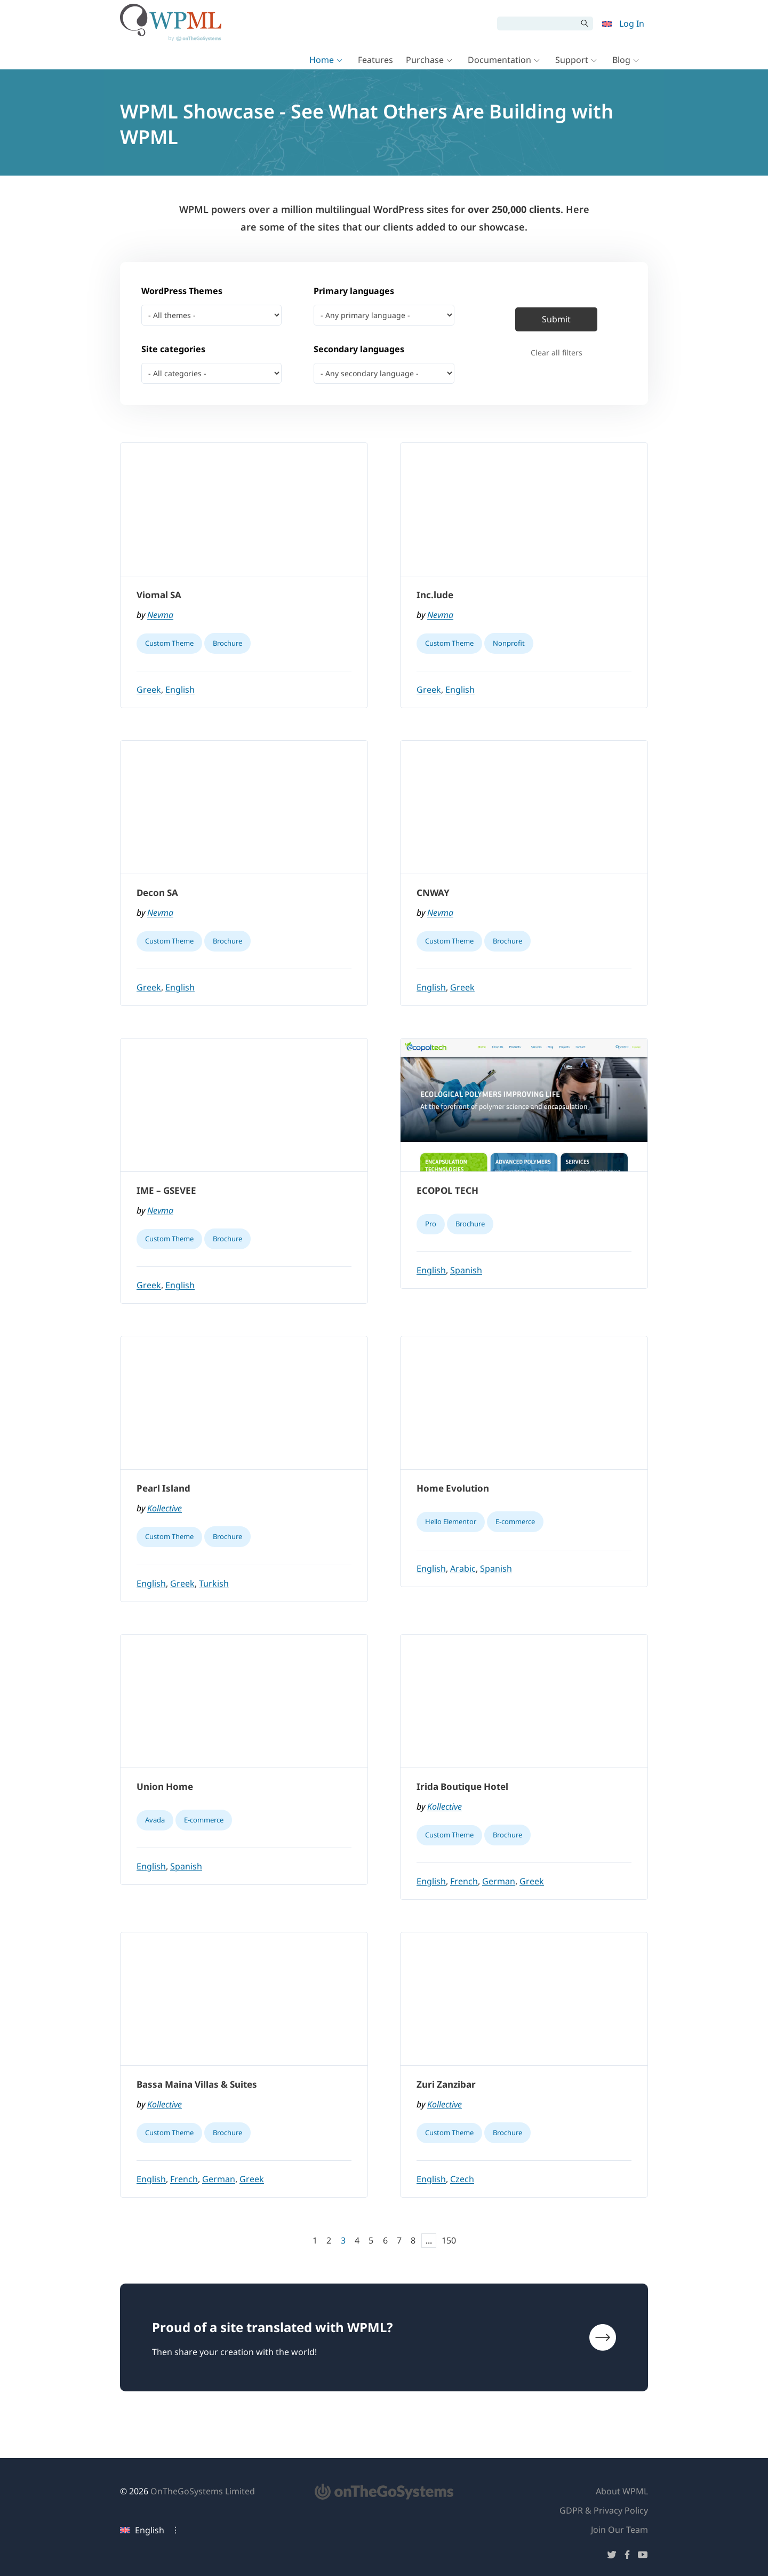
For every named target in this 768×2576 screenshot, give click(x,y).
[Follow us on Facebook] (627, 2556)
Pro (430, 1223)
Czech (462, 2179)
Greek (149, 689)
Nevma (160, 615)
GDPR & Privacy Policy (603, 2510)
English (180, 689)
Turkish (214, 1583)
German (498, 1881)
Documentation (499, 60)
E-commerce (515, 1521)
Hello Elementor (450, 1521)
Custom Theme (169, 643)
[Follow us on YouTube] (642, 2556)
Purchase (425, 60)
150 (449, 2240)
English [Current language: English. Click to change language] (142, 2530)
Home (321, 60)
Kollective (164, 1508)
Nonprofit (509, 643)
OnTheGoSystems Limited (202, 2491)
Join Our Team (619, 2529)
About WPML (622, 2491)
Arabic (463, 1568)
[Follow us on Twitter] (611, 2556)
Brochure (227, 643)
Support (571, 60)
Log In (631, 23)
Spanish (466, 1270)
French (464, 1881)
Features (375, 60)
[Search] (537, 23)
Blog (621, 60)
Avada (155, 1820)
